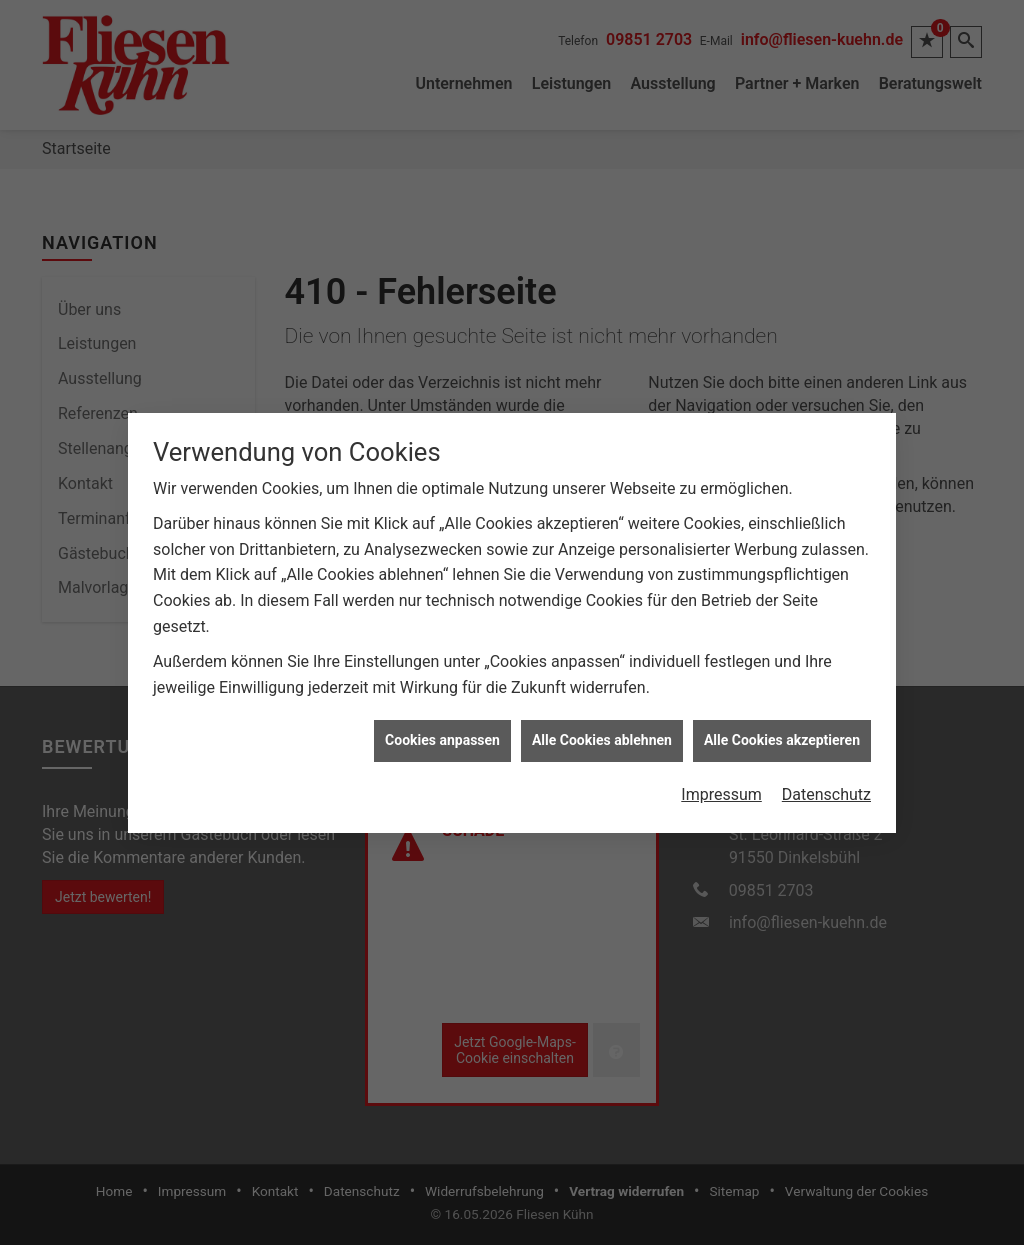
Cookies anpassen (442, 721)
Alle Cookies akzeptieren (782, 721)
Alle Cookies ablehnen (602, 721)
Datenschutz (826, 775)
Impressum (721, 775)
